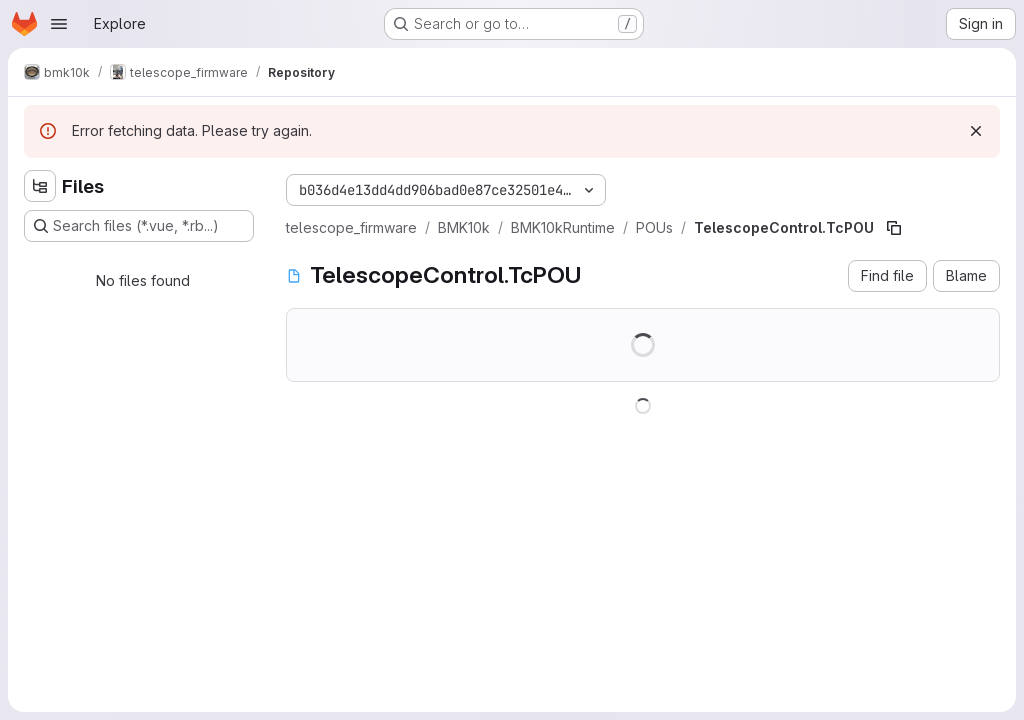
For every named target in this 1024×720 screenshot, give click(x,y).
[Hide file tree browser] (40, 186)
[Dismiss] (976, 131)
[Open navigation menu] (59, 24)
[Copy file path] (894, 228)
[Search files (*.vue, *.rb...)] (139, 226)
